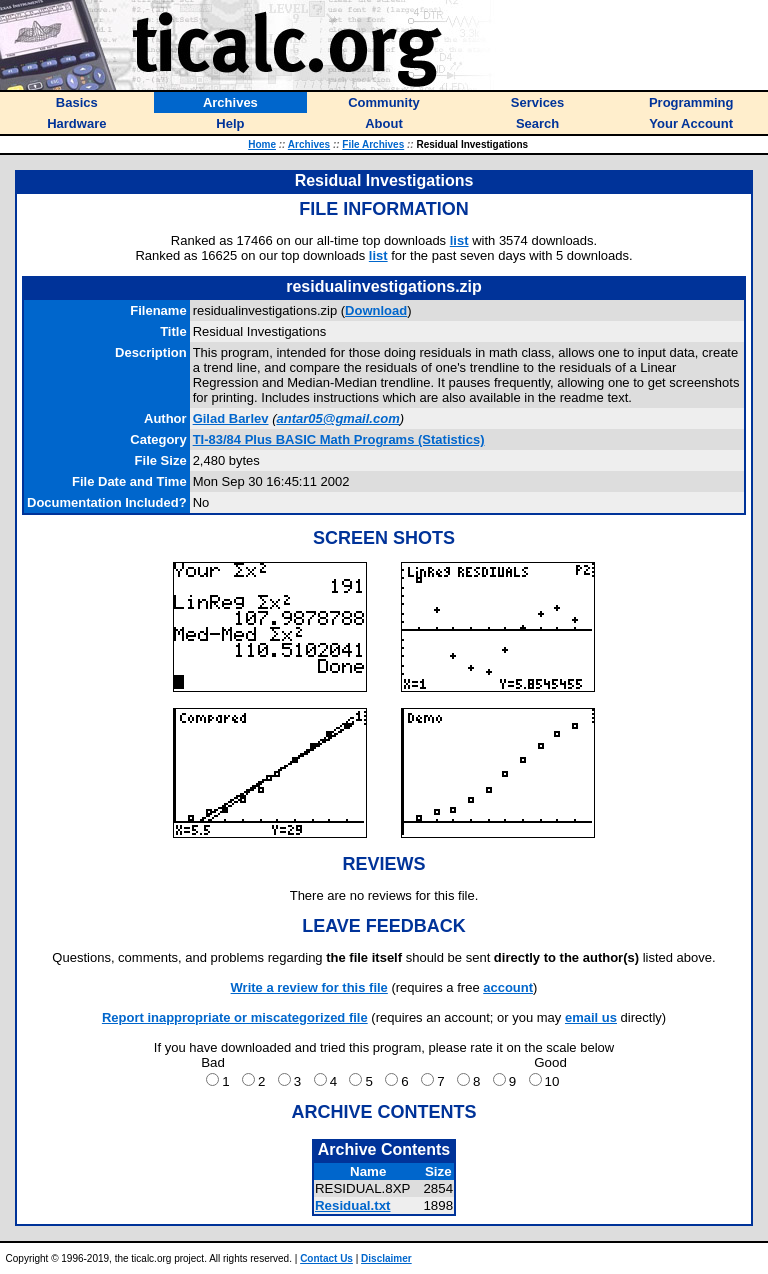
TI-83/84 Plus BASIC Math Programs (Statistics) (339, 439)
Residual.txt (353, 1205)
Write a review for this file (309, 987)
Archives (309, 144)
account (508, 987)
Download (376, 310)
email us (591, 1017)
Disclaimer (386, 1258)
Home (262, 144)
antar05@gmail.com (337, 418)
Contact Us (326, 1258)
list (459, 240)
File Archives (373, 144)
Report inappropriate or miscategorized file (235, 1017)
